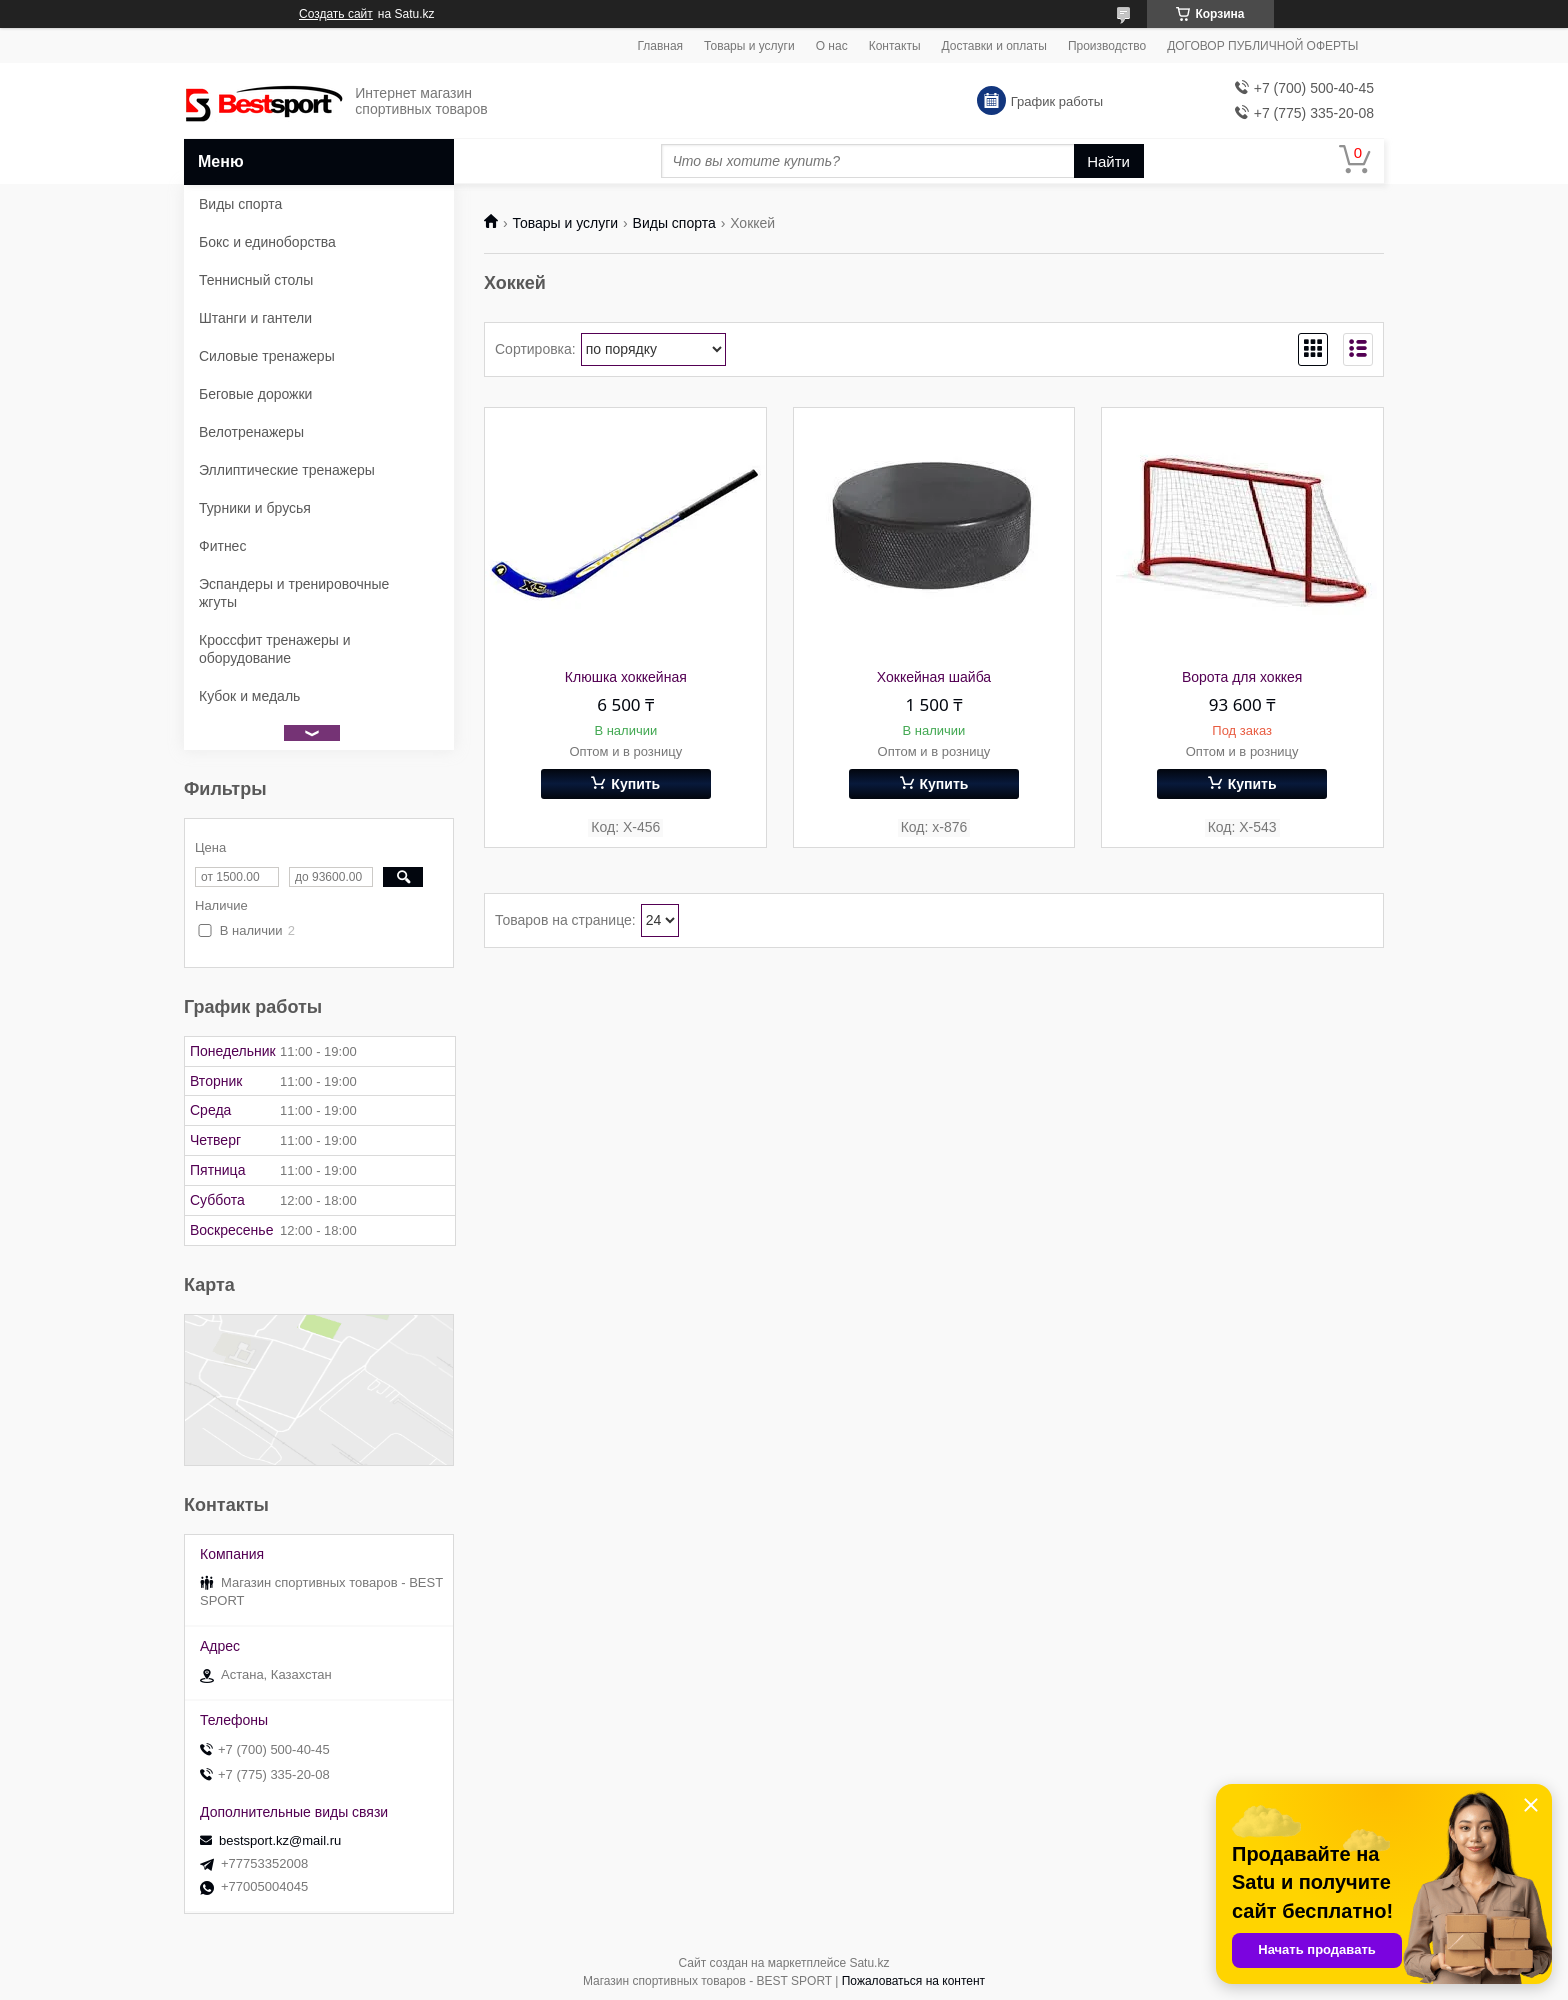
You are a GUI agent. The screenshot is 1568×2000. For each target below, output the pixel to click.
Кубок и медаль (249, 696)
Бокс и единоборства (267, 242)
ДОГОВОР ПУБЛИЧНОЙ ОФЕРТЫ (1262, 46)
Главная (660, 46)
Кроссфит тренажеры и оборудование (275, 649)
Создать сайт (336, 14)
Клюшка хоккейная (626, 677)
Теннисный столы (256, 280)
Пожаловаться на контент (913, 1981)
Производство (1107, 46)
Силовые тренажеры (267, 356)
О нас (832, 46)
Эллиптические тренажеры (287, 470)
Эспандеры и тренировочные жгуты (294, 593)
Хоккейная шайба (934, 677)
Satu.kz (869, 1963)
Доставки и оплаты (994, 46)
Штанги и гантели (255, 318)
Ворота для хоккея (1242, 677)
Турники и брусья (255, 508)
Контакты (895, 46)
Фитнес (222, 546)
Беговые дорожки (255, 394)
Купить (635, 784)
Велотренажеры (251, 432)
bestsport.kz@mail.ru (280, 1840)
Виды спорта (674, 223)
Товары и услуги (749, 46)
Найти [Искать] (1108, 161)
